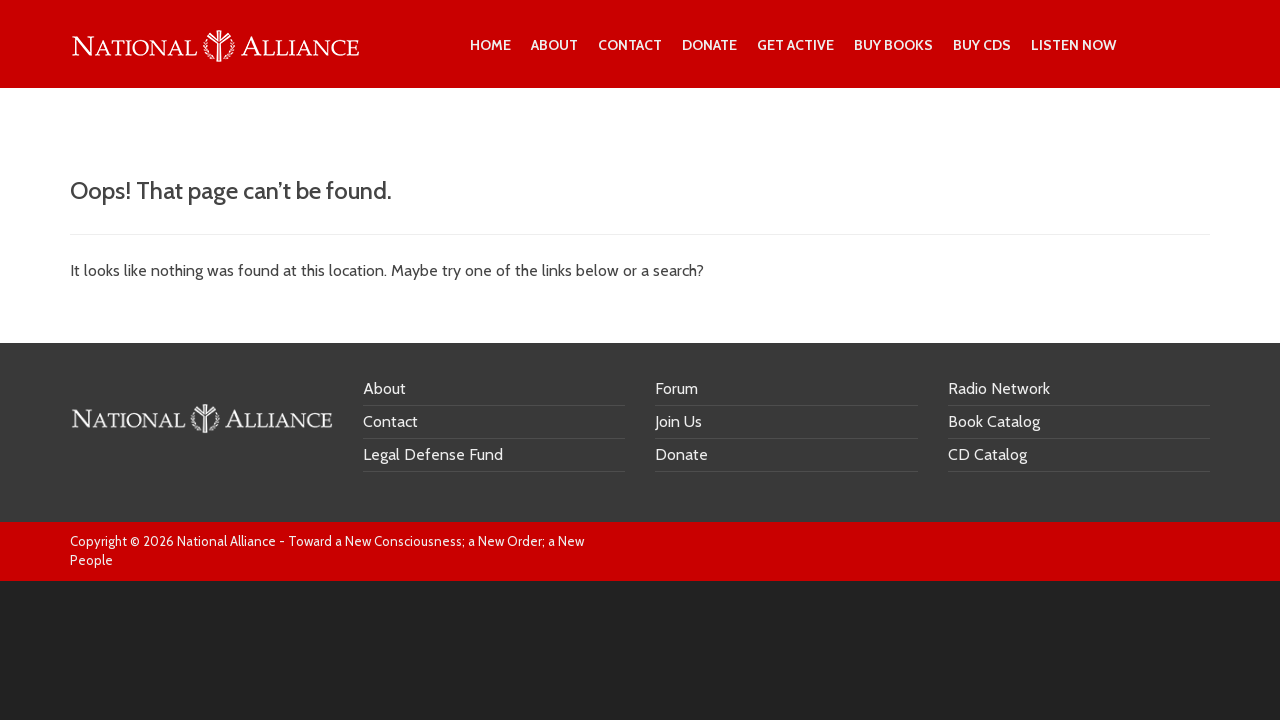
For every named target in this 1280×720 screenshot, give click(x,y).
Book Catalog (994, 421)
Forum (676, 388)
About (554, 45)
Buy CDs (982, 45)
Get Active (795, 45)
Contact (630, 45)
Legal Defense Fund (433, 454)
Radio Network (999, 388)
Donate (709, 45)
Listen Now (1073, 45)
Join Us (678, 421)
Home (490, 45)
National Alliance (226, 541)
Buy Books (893, 45)
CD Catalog (987, 454)
